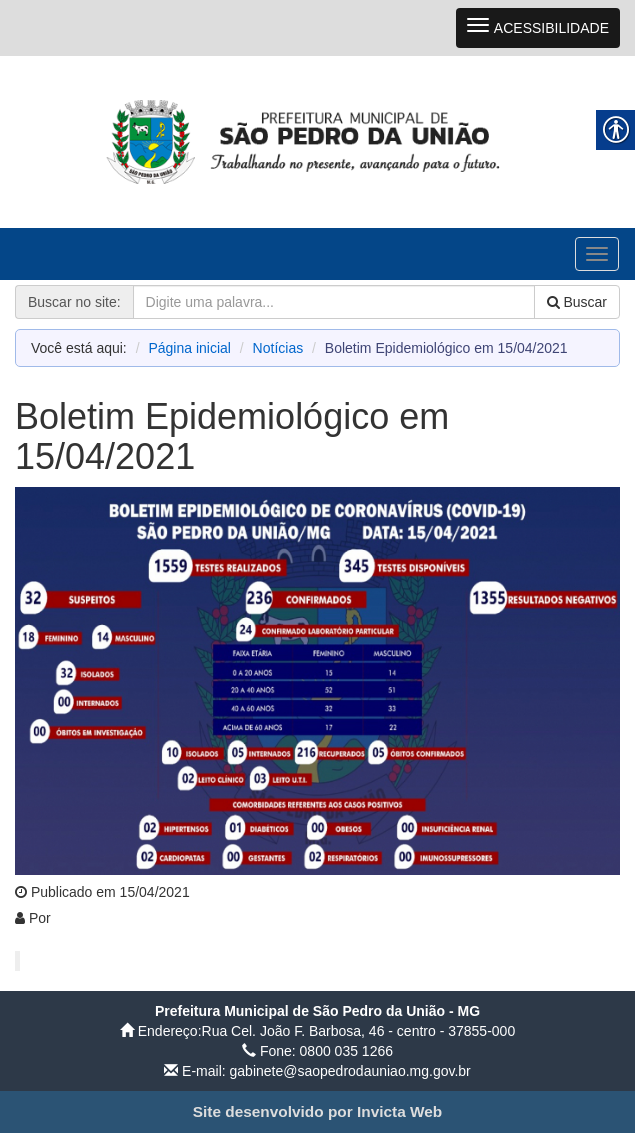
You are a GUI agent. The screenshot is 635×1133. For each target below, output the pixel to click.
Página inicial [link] (189, 348)
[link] (317, 141)
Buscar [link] (577, 302)
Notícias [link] (278, 348)
